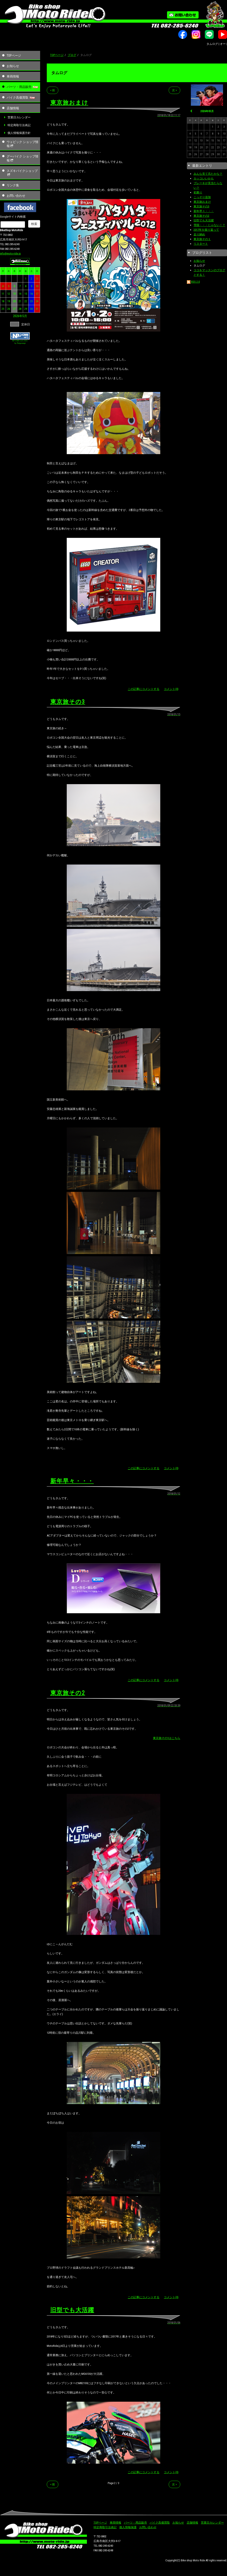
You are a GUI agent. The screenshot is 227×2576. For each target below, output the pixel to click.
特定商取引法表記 (19, 125)
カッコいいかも (204, 178)
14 (20, 293)
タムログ (59, 72)
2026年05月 (207, 111)
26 (8, 308)
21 (20, 301)
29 (25, 308)
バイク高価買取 (17, 97)
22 (25, 301)
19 (8, 301)
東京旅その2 (201, 215)
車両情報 (13, 76)
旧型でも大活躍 (204, 220)
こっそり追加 (202, 197)
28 (20, 308)
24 (37, 301)
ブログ (72, 55)
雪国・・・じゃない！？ (209, 225)
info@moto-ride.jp (10, 253)
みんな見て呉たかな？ (208, 173)
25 (3, 308)
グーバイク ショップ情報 (22, 158)
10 (37, 286)
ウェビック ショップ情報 (22, 144)
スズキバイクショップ (22, 173)
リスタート (201, 243)
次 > (174, 90)
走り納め (199, 234)
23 (31, 301)
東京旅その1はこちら (166, 1738)
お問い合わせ (16, 195)
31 (37, 308)
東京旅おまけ (202, 201)
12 (8, 293)
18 (3, 301)
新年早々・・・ (204, 211)
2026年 (17, 316)
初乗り (198, 192)
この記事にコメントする (143, 689)
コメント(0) (171, 689)
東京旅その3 (201, 206)
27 (14, 308)
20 (14, 301)
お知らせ (13, 66)
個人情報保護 (128, 2527)
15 (25, 293)
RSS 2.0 (193, 281)
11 (3, 293)
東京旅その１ (202, 239)
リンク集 (13, 185)
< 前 (52, 90)
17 (37, 293)
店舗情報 (13, 108)
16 (31, 293)
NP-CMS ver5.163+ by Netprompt (20, 342)
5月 (24, 316)
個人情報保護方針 (19, 133)
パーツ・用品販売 (19, 87)
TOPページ (14, 55)
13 (14, 293)
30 (31, 308)
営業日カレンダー (19, 117)
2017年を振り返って (206, 229)
